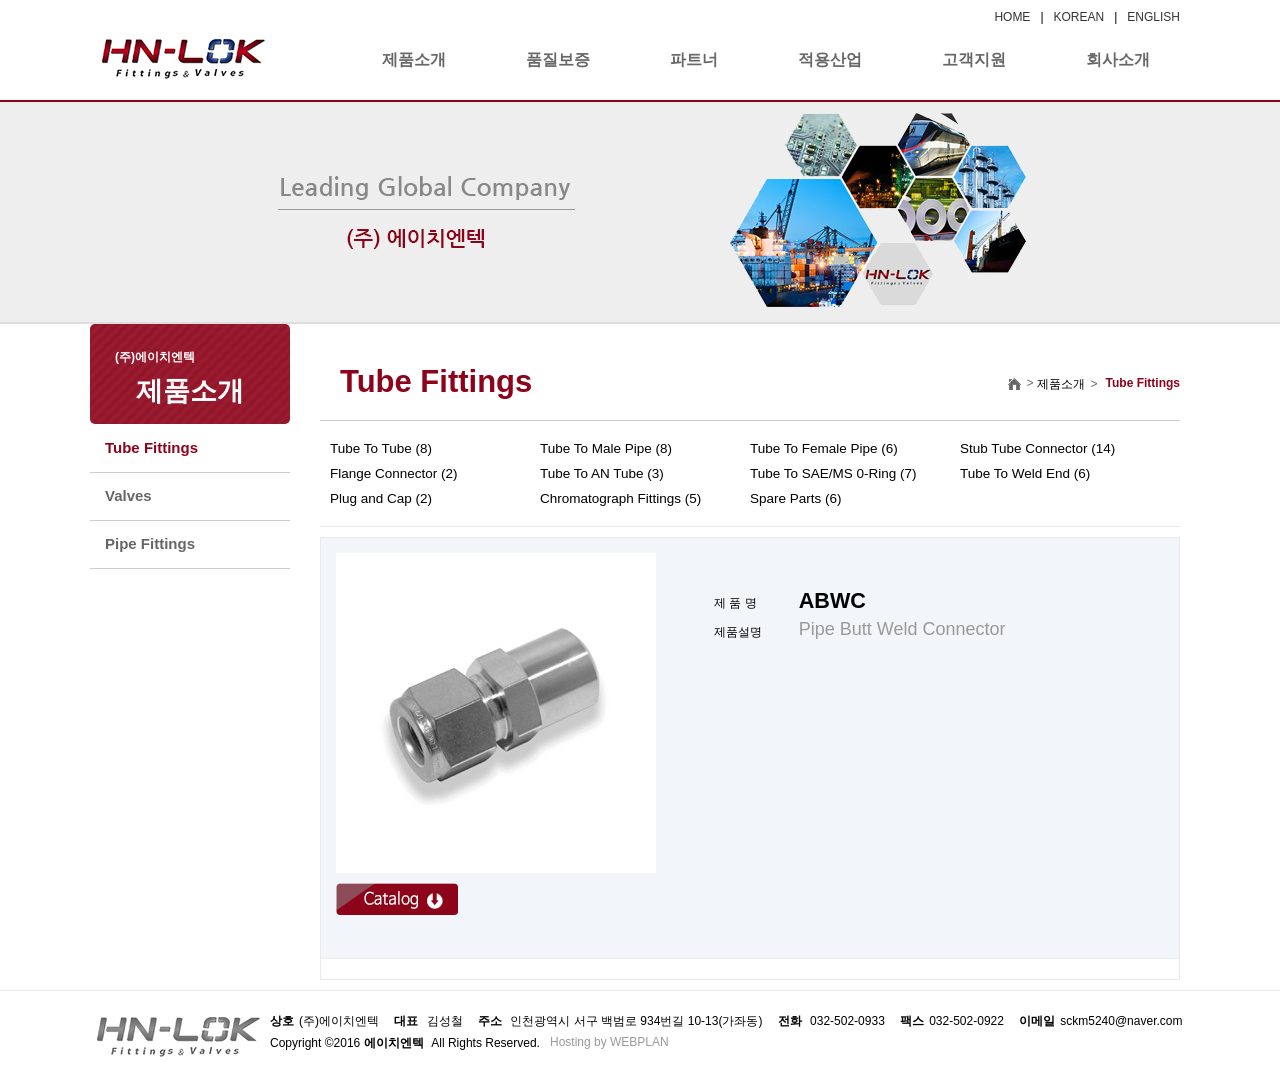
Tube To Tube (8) (381, 448)
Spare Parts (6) (796, 498)
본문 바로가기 (0, 0)
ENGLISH (1153, 17)
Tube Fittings (151, 447)
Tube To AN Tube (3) (602, 473)
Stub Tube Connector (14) (1037, 448)
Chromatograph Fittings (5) (620, 498)
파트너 (694, 59)
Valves (128, 495)
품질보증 (558, 59)
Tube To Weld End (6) (1025, 473)
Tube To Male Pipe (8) (606, 448)
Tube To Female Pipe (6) (824, 448)
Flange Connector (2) (394, 473)
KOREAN (1079, 17)
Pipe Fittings (150, 543)
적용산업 (830, 59)
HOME (1012, 17)
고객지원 (974, 59)
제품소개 (414, 59)
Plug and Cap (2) (381, 498)
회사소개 (1118, 59)
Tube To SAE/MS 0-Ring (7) (833, 473)
